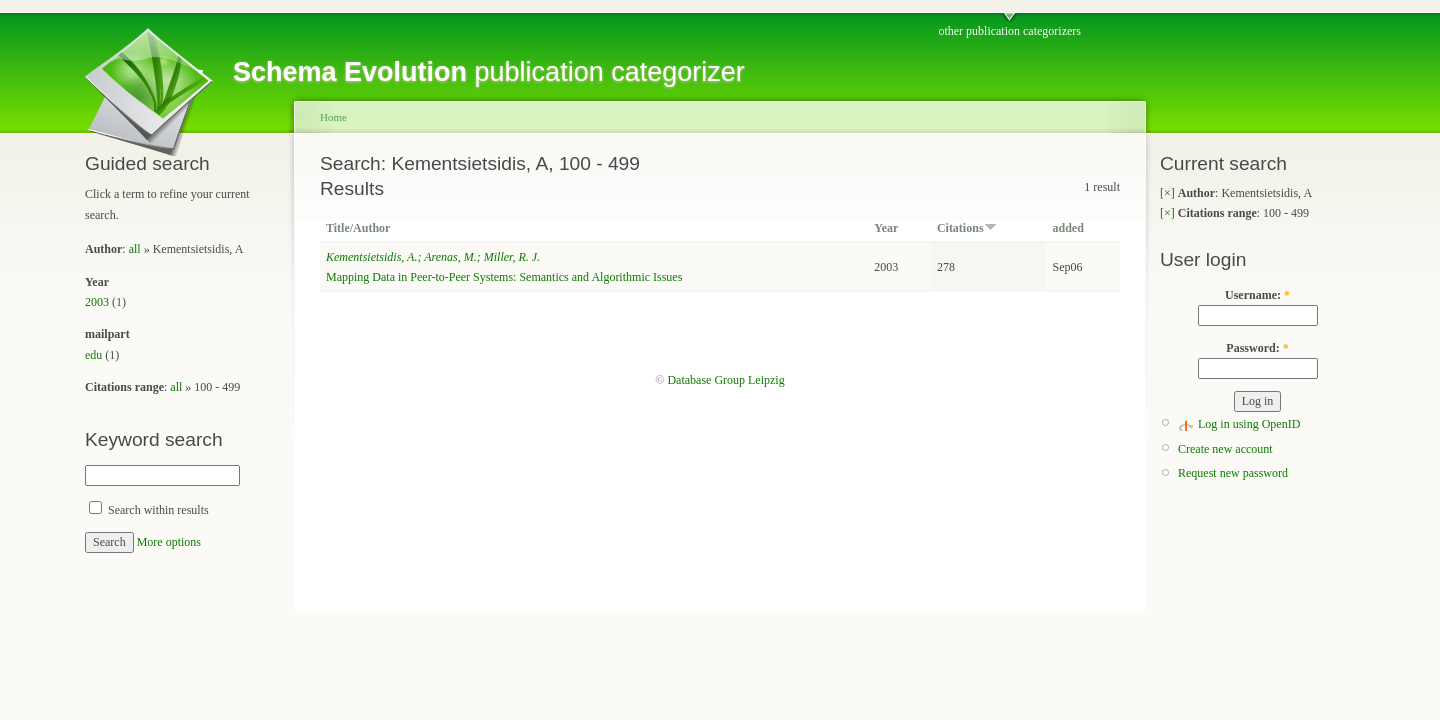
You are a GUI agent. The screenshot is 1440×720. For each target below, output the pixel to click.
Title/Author (358, 228)
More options (169, 542)
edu (93, 355)
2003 (97, 302)
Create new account (1225, 449)
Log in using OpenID (1249, 424)
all (135, 249)
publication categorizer (489, 72)
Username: (1257, 295)
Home (333, 117)
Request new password (1233, 473)
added (1067, 228)
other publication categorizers (1009, 31)
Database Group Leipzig (725, 380)
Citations (967, 228)
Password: (1257, 348)
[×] (1167, 193)
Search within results (149, 510)
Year (886, 228)
